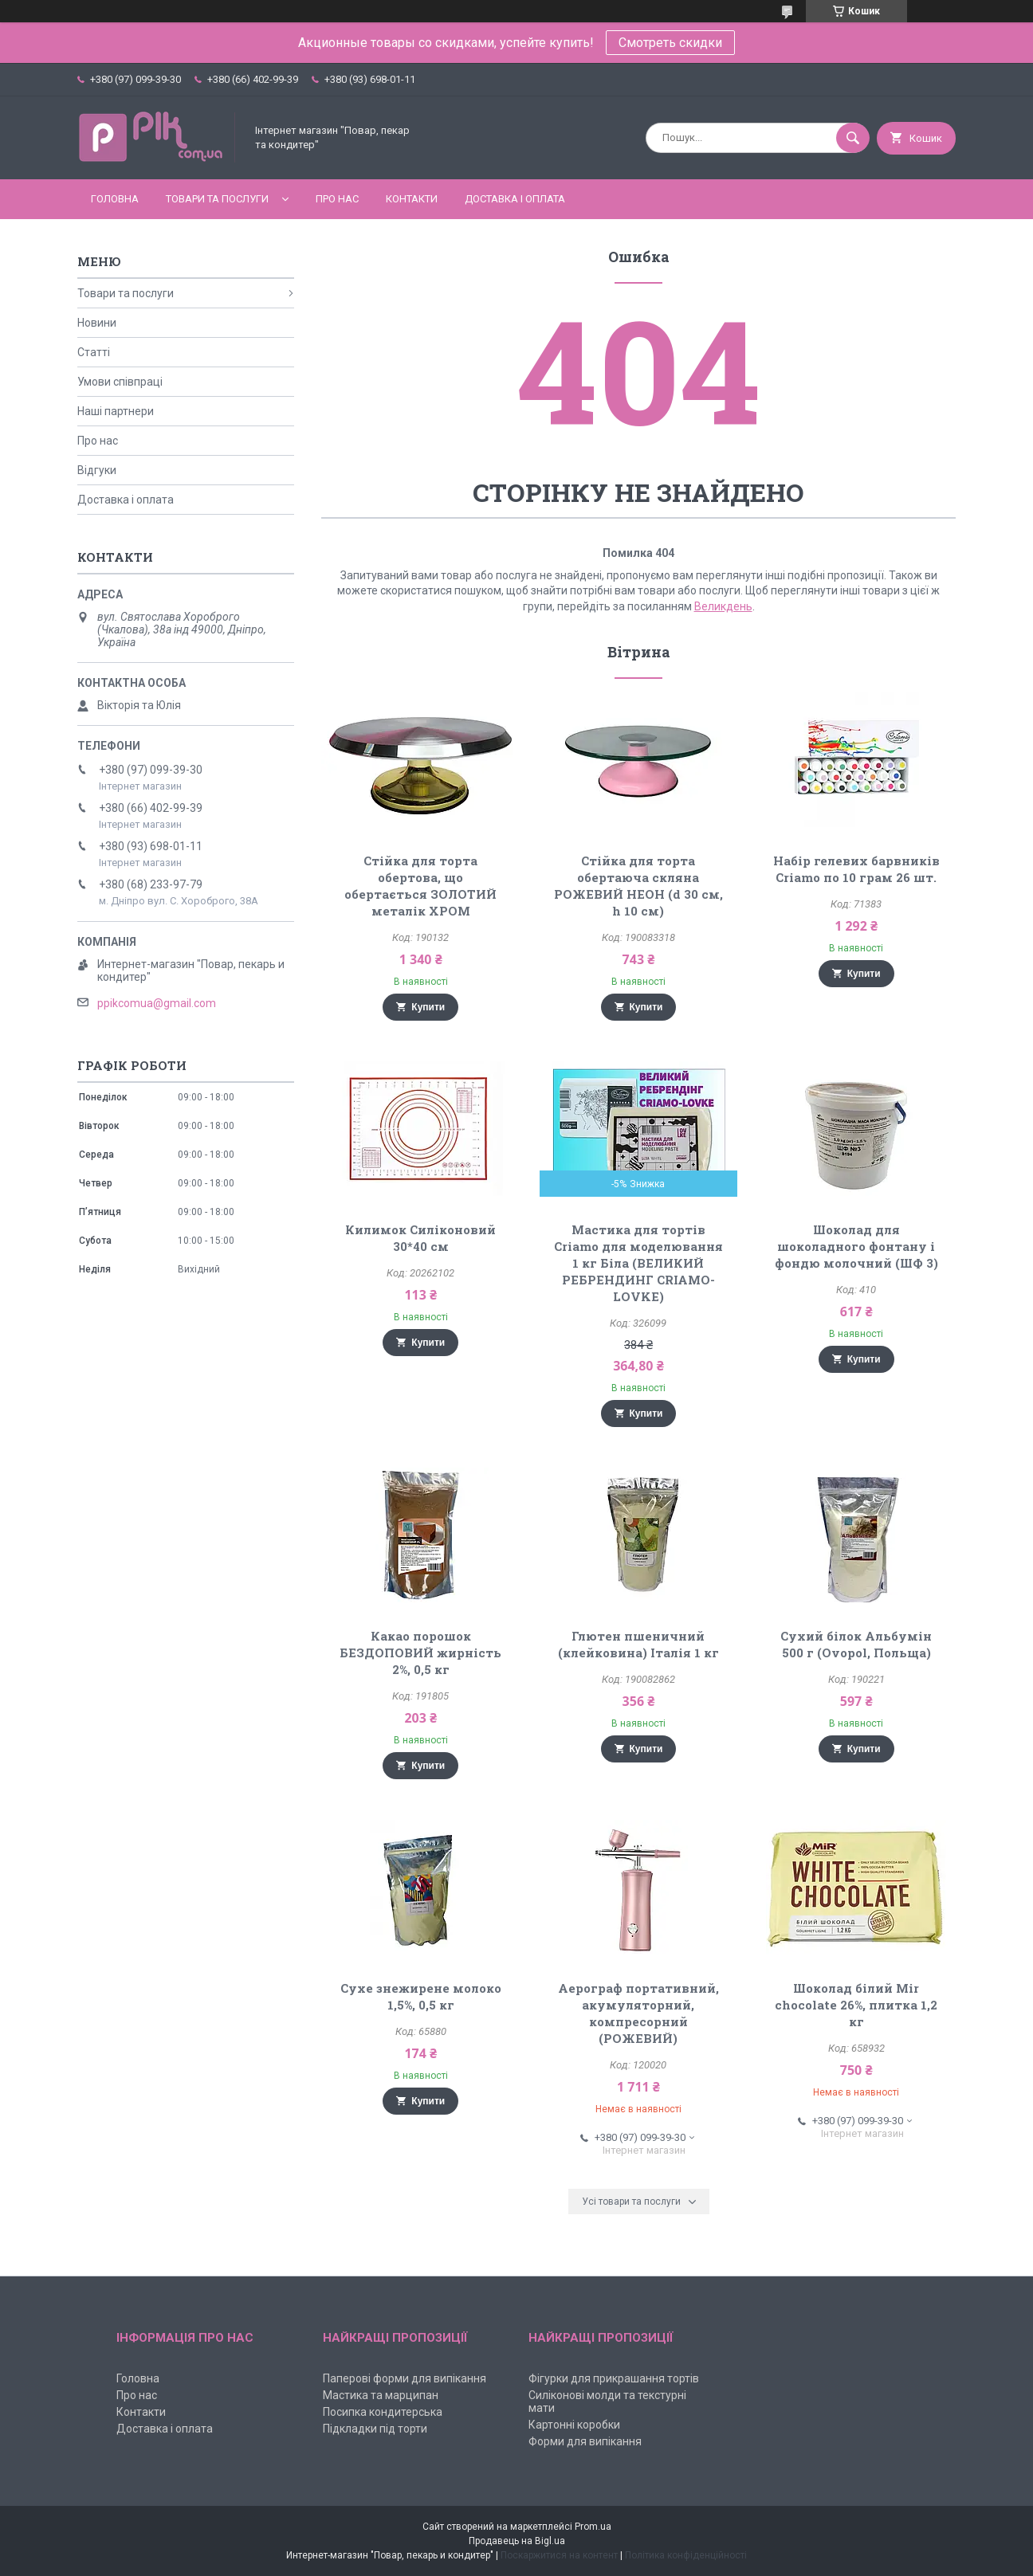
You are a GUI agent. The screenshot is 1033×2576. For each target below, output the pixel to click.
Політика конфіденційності (686, 2555)
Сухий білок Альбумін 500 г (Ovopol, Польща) (856, 1644)
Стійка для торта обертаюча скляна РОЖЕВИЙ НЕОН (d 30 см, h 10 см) (638, 886)
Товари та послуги (217, 199)
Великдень (723, 606)
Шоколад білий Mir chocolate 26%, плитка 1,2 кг (856, 2004)
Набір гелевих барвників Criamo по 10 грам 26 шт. (856, 869)
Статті (93, 352)
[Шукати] (853, 138)
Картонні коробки (574, 2424)
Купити (428, 1007)
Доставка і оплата (515, 199)
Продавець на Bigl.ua (517, 2541)
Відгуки (96, 470)
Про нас (337, 199)
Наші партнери (115, 411)
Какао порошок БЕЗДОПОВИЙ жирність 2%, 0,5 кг (420, 1652)
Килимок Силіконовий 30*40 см (420, 1237)
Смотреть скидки (670, 42)
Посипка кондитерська (382, 2411)
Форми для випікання (585, 2441)
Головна (115, 199)
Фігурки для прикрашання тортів (613, 2378)
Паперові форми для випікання (404, 2378)
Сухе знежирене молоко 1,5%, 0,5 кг (420, 1996)
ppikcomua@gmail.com (156, 1003)
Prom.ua (593, 2526)
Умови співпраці (120, 381)
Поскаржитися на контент (559, 2555)
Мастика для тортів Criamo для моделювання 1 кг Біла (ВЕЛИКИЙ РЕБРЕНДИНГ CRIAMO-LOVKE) (638, 1262)
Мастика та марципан (380, 2395)
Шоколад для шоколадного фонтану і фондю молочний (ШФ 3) (856, 1246)
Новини (96, 322)
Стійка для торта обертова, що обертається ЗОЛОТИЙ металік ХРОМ (420, 886)
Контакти (412, 199)
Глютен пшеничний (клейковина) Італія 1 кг (638, 1644)
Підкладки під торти (375, 2428)
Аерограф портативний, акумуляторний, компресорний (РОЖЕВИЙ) (638, 2013)
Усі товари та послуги (631, 2201)
